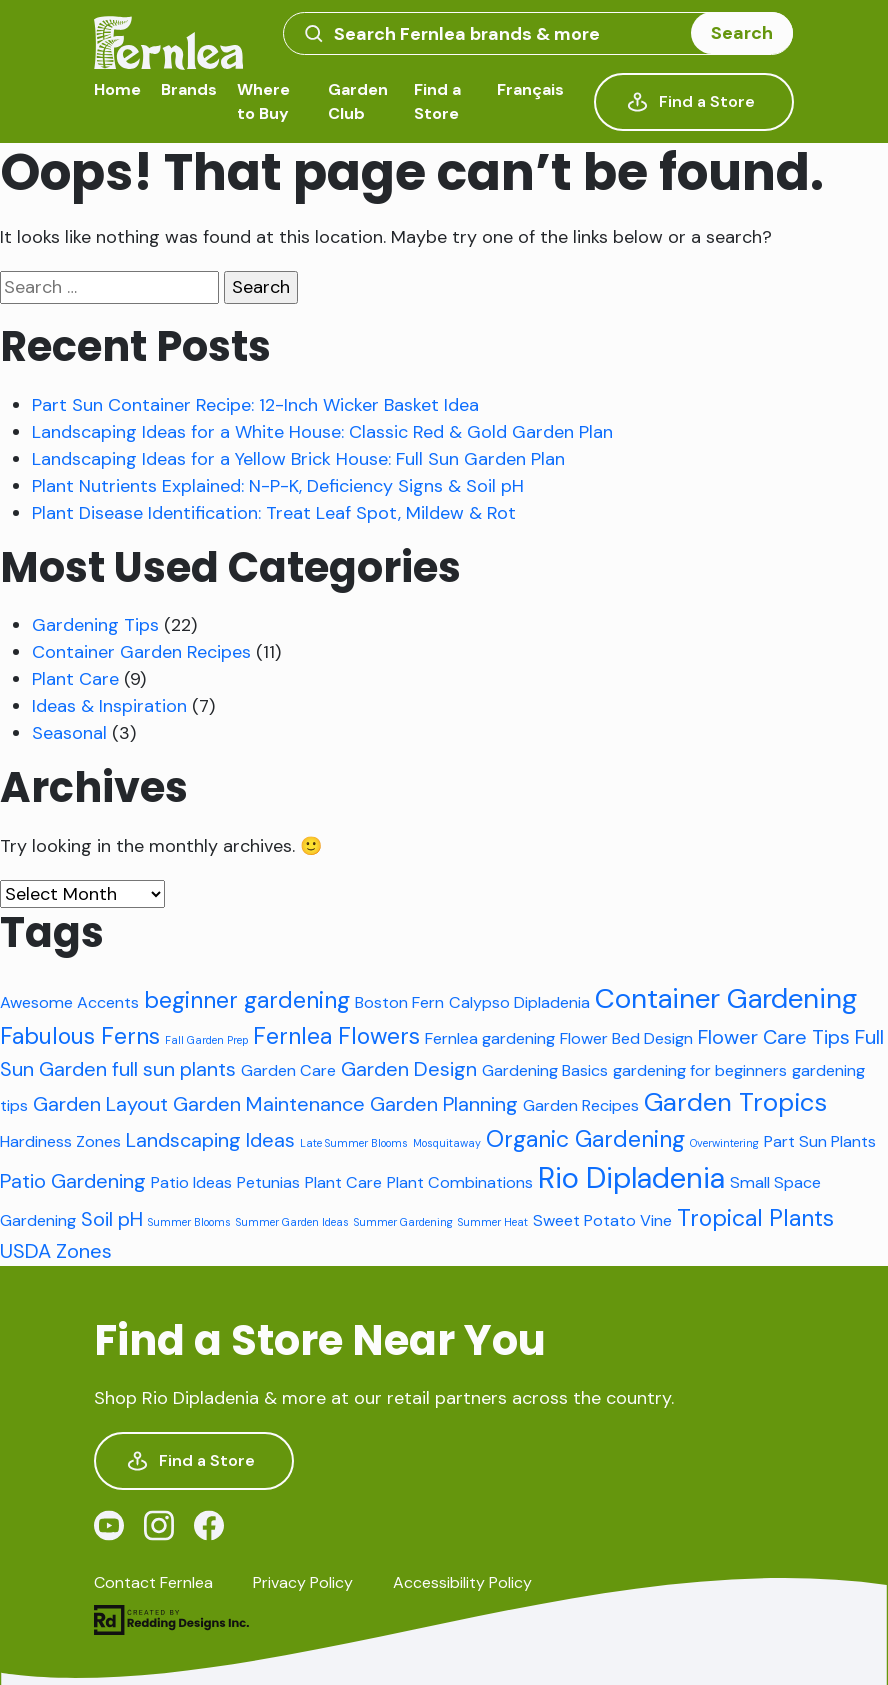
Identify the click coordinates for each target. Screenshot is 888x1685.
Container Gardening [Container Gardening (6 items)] (726, 998)
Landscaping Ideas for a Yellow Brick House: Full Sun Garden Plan (298, 459)
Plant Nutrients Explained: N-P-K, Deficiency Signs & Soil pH (278, 486)
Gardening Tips (95, 625)
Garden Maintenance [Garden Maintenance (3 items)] (269, 1104)
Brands (189, 89)
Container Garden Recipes (141, 652)
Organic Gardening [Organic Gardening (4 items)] (585, 1139)
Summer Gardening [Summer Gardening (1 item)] (403, 1222)
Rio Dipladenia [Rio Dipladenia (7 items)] (631, 1178)
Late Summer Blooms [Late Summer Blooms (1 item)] (354, 1143)
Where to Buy (263, 101)
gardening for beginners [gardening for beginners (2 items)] (700, 1070)
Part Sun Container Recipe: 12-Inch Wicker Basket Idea (255, 405)
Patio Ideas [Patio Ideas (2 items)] (191, 1182)
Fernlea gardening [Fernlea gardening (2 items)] (490, 1038)
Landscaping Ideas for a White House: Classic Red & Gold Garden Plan (322, 432)
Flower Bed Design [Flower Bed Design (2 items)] (626, 1038)
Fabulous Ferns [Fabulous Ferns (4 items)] (80, 1036)
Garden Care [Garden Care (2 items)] (288, 1070)
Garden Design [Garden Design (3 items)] (409, 1069)
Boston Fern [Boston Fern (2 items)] (399, 1002)
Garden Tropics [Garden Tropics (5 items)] (735, 1102)
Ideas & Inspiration (109, 706)
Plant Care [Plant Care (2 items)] (343, 1182)
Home (117, 89)
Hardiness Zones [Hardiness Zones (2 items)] (60, 1141)
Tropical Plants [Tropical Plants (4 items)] (755, 1218)
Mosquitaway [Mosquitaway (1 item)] (447, 1143)
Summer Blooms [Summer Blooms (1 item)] (189, 1222)
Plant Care (75, 679)
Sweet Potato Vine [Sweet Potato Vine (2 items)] (602, 1220)
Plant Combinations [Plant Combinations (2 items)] (460, 1182)
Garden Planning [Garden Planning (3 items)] (444, 1104)
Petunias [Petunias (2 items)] (268, 1182)
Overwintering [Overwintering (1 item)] (724, 1143)
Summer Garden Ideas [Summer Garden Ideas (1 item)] (292, 1222)
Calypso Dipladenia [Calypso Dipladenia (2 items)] (519, 1002)
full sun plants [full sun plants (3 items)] (174, 1069)
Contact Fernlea (153, 1582)
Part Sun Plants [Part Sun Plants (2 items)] (820, 1141)
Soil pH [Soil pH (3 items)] (112, 1219)
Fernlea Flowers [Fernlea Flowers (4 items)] (336, 1036)
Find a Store (437, 101)
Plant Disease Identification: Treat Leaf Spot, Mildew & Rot (274, 513)
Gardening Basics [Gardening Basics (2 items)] (545, 1070)
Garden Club (358, 101)
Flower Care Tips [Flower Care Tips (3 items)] (774, 1037)
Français (530, 89)
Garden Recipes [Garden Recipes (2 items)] (581, 1105)
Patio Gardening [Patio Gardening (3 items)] (73, 1181)
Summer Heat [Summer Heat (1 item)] (493, 1222)
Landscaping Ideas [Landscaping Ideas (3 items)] (210, 1140)
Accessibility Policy (462, 1582)
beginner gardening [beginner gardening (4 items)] (247, 1000)
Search (742, 33)
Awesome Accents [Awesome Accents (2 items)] (69, 1002)
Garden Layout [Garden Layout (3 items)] (100, 1104)
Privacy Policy (303, 1582)
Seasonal (69, 733)
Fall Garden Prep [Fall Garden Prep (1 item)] (206, 1040)
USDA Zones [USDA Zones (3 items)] (56, 1251)
